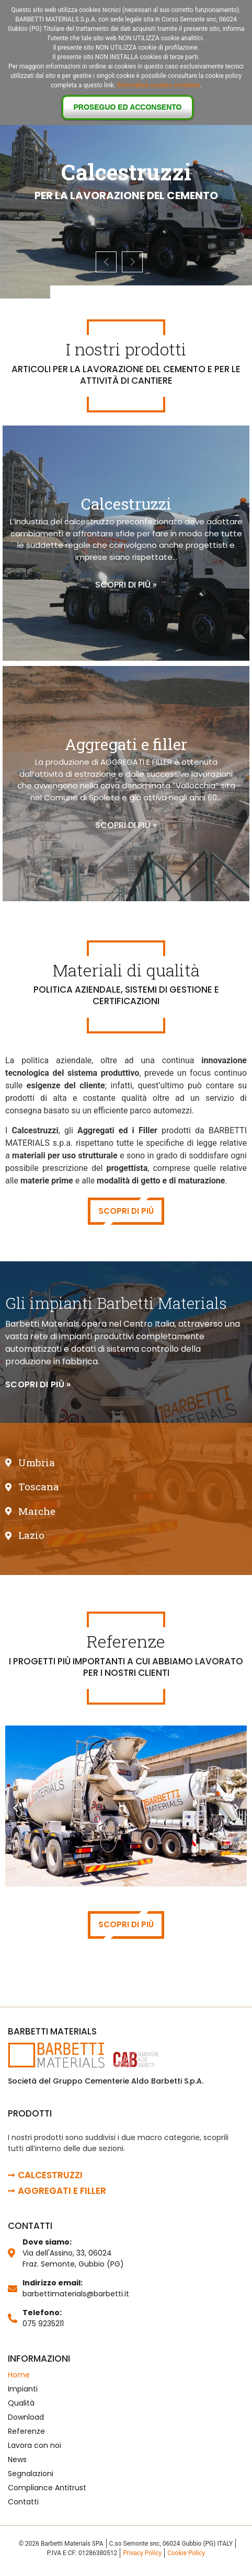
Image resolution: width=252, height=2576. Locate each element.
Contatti (23, 2502)
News (17, 2459)
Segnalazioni (30, 2473)
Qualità (21, 2403)
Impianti (23, 2389)
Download (26, 2417)
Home (19, 2375)
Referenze (26, 2431)
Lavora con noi (34, 2445)
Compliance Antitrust (47, 2487)
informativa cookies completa (158, 85)
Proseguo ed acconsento (128, 107)
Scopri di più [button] (126, 1210)
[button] (38, 1385)
